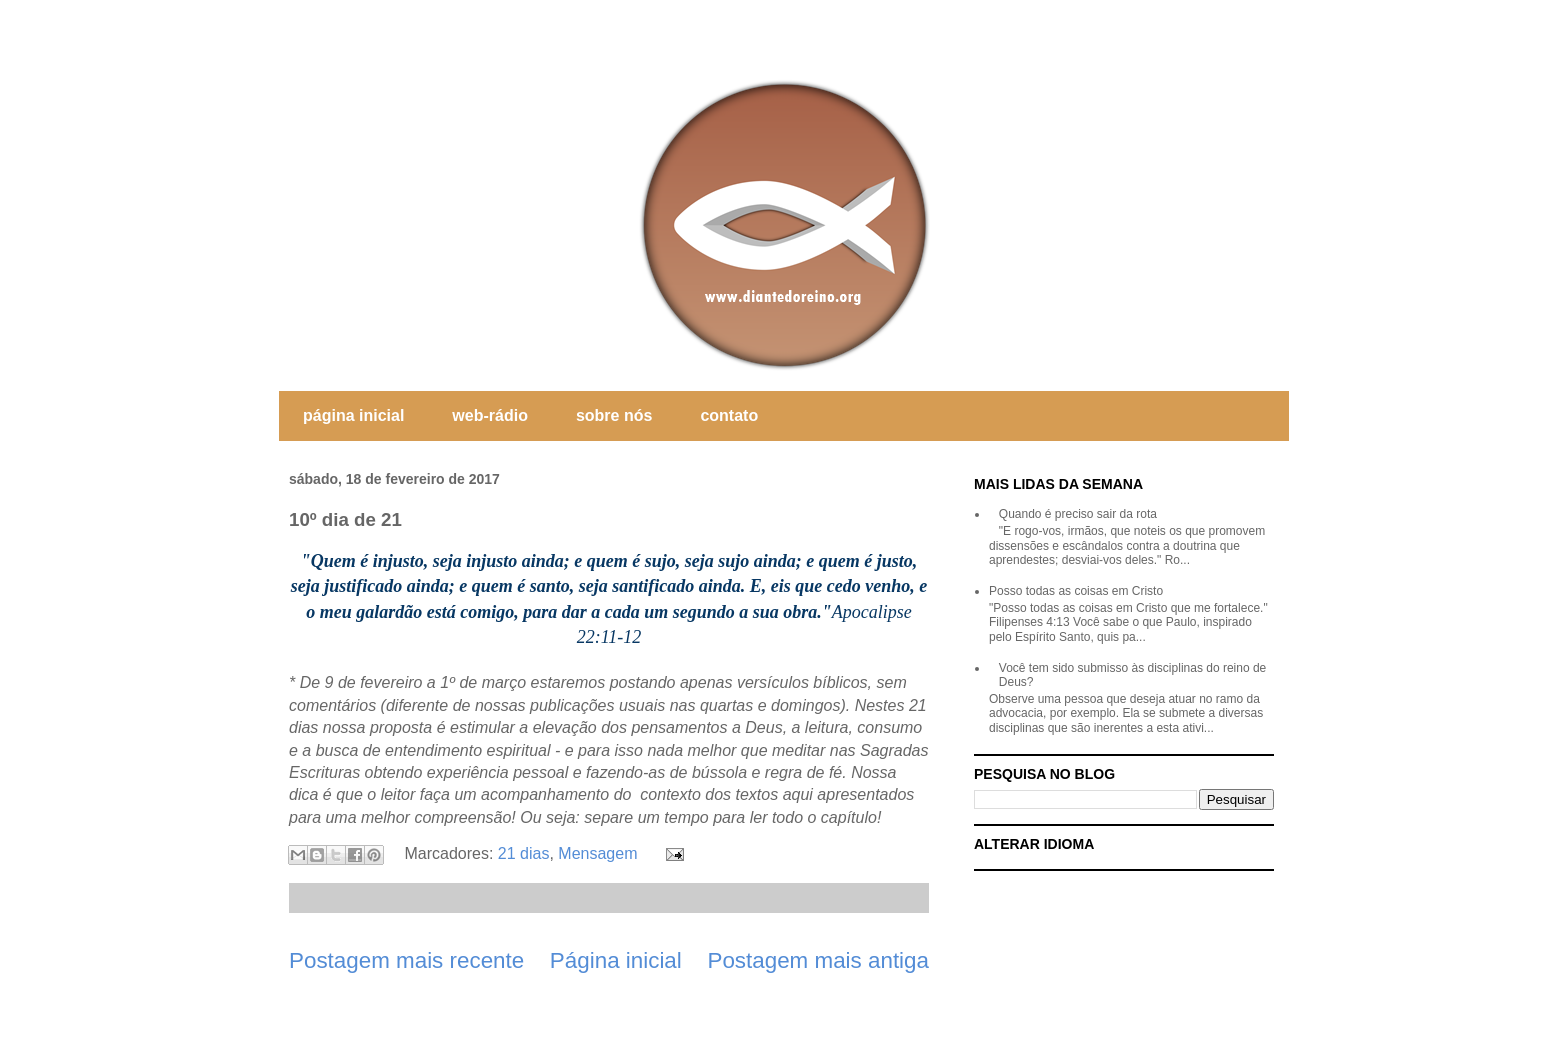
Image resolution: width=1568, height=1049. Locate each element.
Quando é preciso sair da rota (1078, 514)
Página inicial (616, 960)
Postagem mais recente (406, 960)
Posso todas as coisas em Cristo (1076, 591)
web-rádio (490, 415)
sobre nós (614, 415)
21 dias (524, 853)
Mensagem (597, 853)
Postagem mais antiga (818, 960)
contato (729, 415)
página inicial (353, 415)
